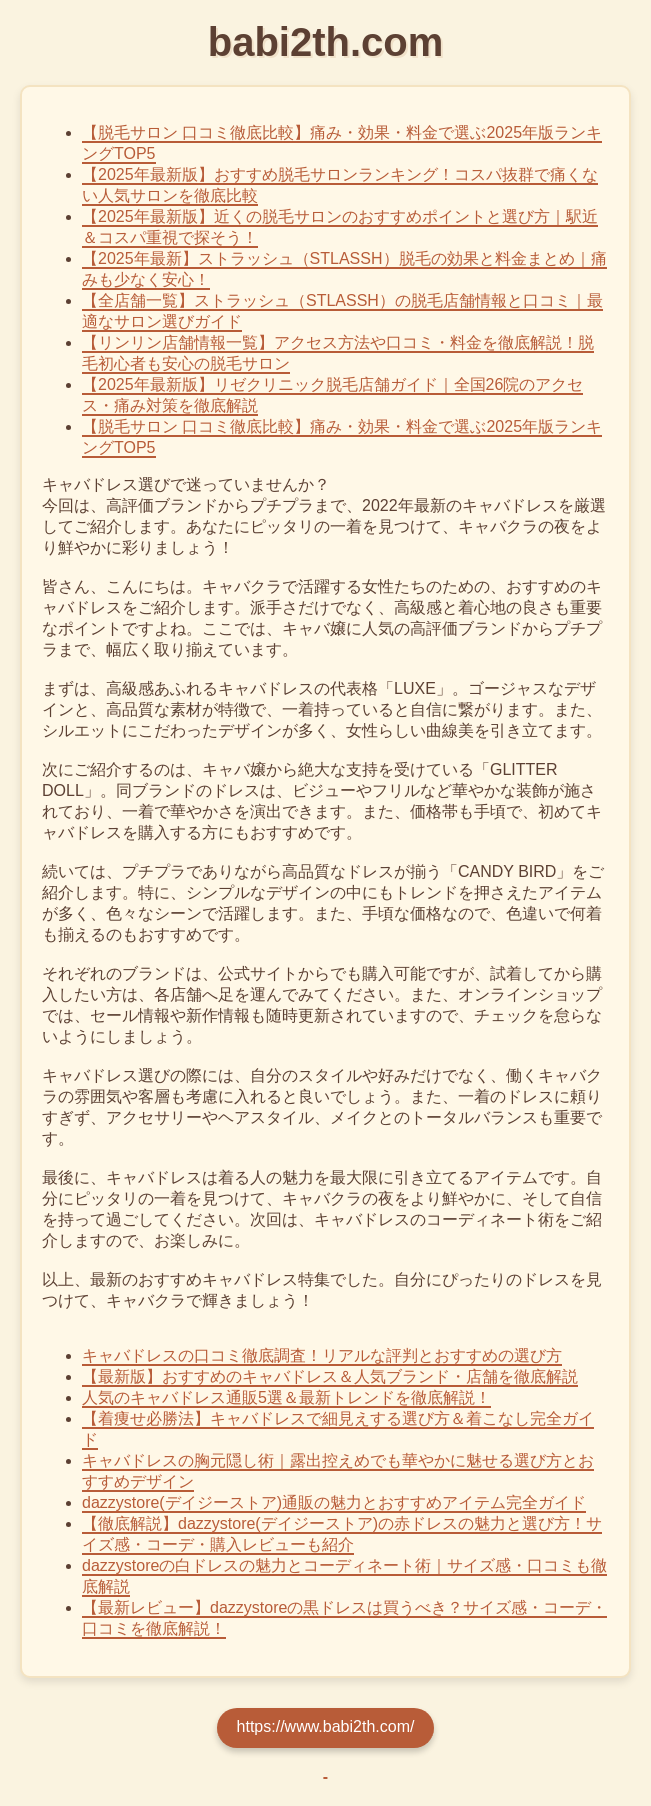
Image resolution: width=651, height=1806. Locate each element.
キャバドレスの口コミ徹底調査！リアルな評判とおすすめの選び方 (322, 1355)
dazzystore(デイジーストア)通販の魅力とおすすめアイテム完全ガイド (334, 1502)
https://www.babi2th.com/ (326, 1726)
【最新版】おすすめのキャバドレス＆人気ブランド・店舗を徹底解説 (330, 1376)
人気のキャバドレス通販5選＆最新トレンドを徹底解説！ (286, 1397)
